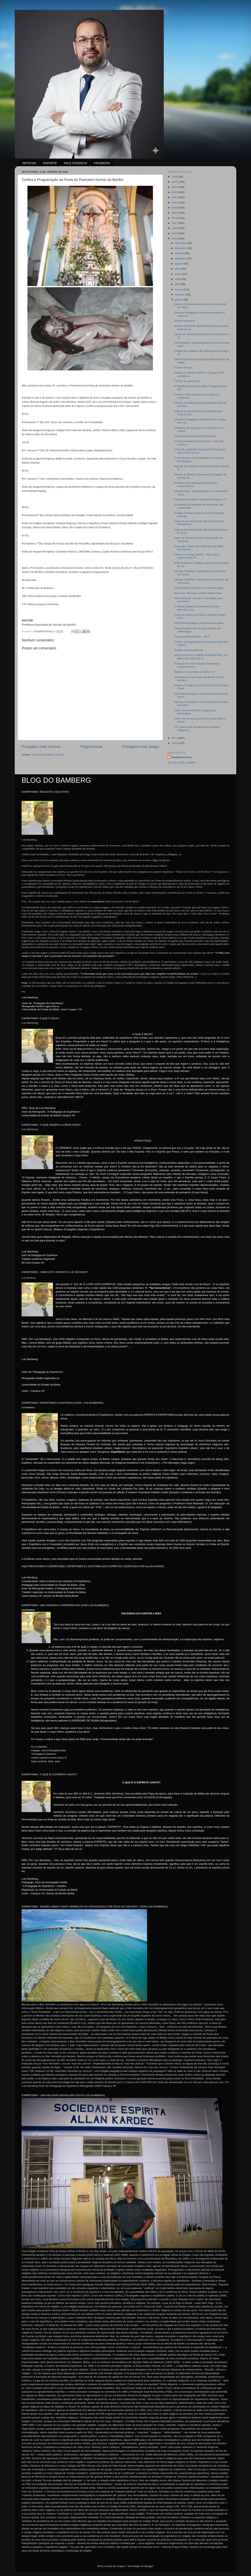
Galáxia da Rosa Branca (188, 650)
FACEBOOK (102, 163)
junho (178, 274)
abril (178, 284)
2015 (175, 233)
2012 (175, 743)
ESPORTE (50, 163)
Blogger (148, 2566)
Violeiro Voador (183, 367)
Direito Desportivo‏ (184, 320)
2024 (175, 187)
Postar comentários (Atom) (48, 754)
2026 (175, 176)
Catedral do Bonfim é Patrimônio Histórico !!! (200, 499)
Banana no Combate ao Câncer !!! (194, 671)
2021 (175, 202)
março (179, 289)
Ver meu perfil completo (182, 762)
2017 (175, 223)
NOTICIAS (29, 163)
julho (178, 268)
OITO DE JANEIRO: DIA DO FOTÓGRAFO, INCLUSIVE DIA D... (200, 451)
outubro (180, 253)
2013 (175, 738)
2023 (175, 192)
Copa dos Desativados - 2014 (191, 636)
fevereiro (180, 294)
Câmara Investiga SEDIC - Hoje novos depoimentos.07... (196, 556)
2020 (175, 207)
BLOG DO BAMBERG (56, 780)
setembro (181, 258)
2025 (175, 181)
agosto (179, 263)
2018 (175, 218)
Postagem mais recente (41, 747)
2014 (175, 238)
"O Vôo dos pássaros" (187, 381)
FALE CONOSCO (75, 163)
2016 (175, 228)
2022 (175, 197)
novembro (181, 248)
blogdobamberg (182, 757)
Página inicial (91, 747)
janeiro (179, 299)
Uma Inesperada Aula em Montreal (194, 436)
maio (178, 279)
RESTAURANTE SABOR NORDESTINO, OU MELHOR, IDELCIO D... (201, 657)
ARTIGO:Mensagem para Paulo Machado (198, 623)
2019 (175, 212)
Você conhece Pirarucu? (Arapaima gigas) (199, 587)
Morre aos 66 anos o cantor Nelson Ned (197, 593)
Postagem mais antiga (140, 747)
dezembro (181, 243)
